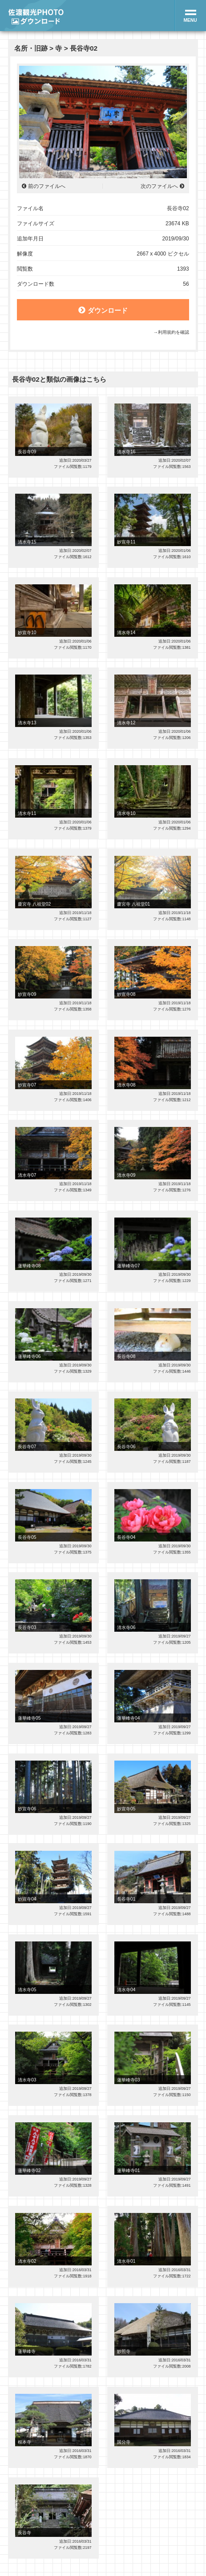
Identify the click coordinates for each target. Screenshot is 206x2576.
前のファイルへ (46, 186)
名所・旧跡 (31, 48)
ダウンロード (102, 310)
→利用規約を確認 (171, 332)
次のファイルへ (159, 186)
